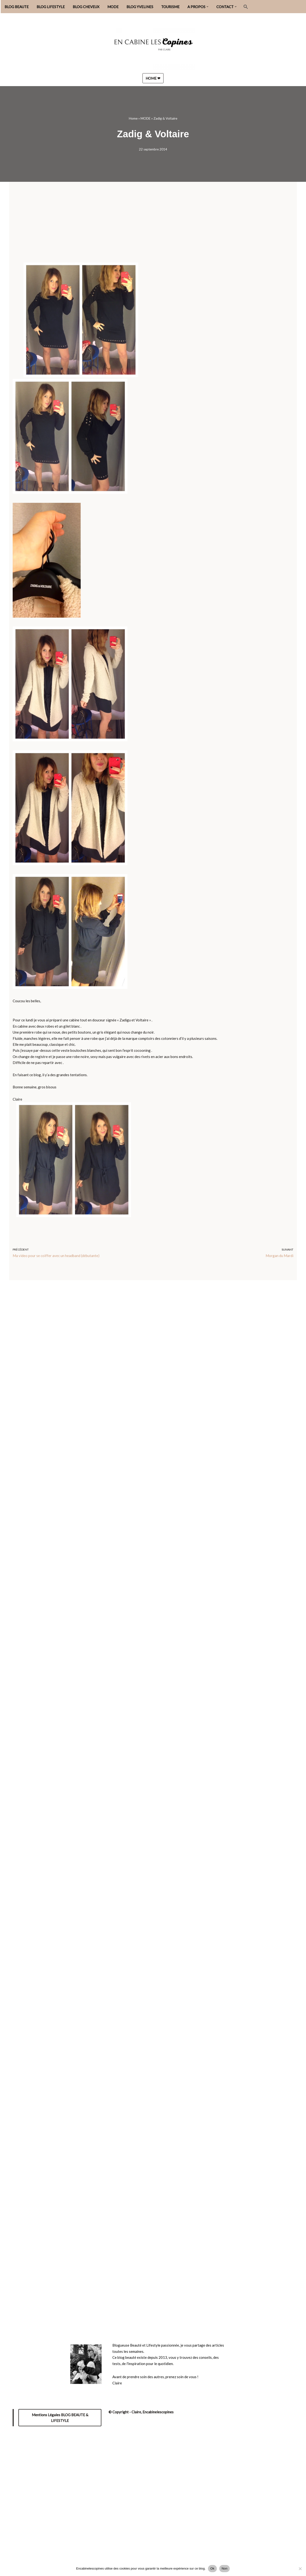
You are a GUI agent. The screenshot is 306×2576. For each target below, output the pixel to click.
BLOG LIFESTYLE (51, 7)
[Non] (300, 2568)
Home (133, 118)
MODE (113, 7)
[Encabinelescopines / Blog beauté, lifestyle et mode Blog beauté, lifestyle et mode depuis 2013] (153, 46)
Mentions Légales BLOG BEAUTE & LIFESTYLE (60, 2535)
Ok (212, 2568)
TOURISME (170, 7)
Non (225, 2568)
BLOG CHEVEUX (86, 7)
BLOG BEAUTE (17, 7)
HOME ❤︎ (153, 78)
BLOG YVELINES (139, 7)
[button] (207, 7)
